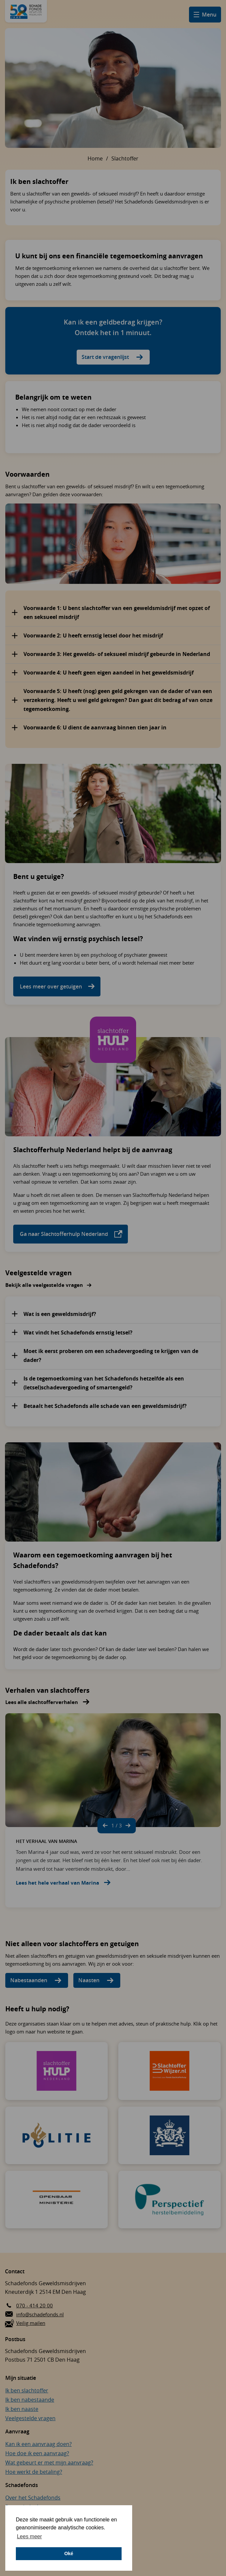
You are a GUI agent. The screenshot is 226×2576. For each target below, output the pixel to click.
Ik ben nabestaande (29, 2399)
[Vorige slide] (105, 1825)
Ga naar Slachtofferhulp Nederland (71, 1234)
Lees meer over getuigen (51, 986)
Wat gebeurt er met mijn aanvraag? (49, 2462)
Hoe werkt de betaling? (33, 2471)
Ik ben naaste (21, 2409)
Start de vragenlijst (105, 357)
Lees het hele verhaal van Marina (57, 1882)
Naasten (88, 1980)
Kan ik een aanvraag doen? (38, 2444)
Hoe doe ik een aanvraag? (37, 2453)
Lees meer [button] (29, 2536)
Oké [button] (68, 2553)
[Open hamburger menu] (205, 14)
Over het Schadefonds (32, 2497)
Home (95, 158)
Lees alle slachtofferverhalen (41, 1702)
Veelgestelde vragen (30, 2418)
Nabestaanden (28, 1980)
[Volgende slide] (128, 1825)
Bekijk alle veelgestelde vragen (44, 1285)
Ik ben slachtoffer (26, 2390)
